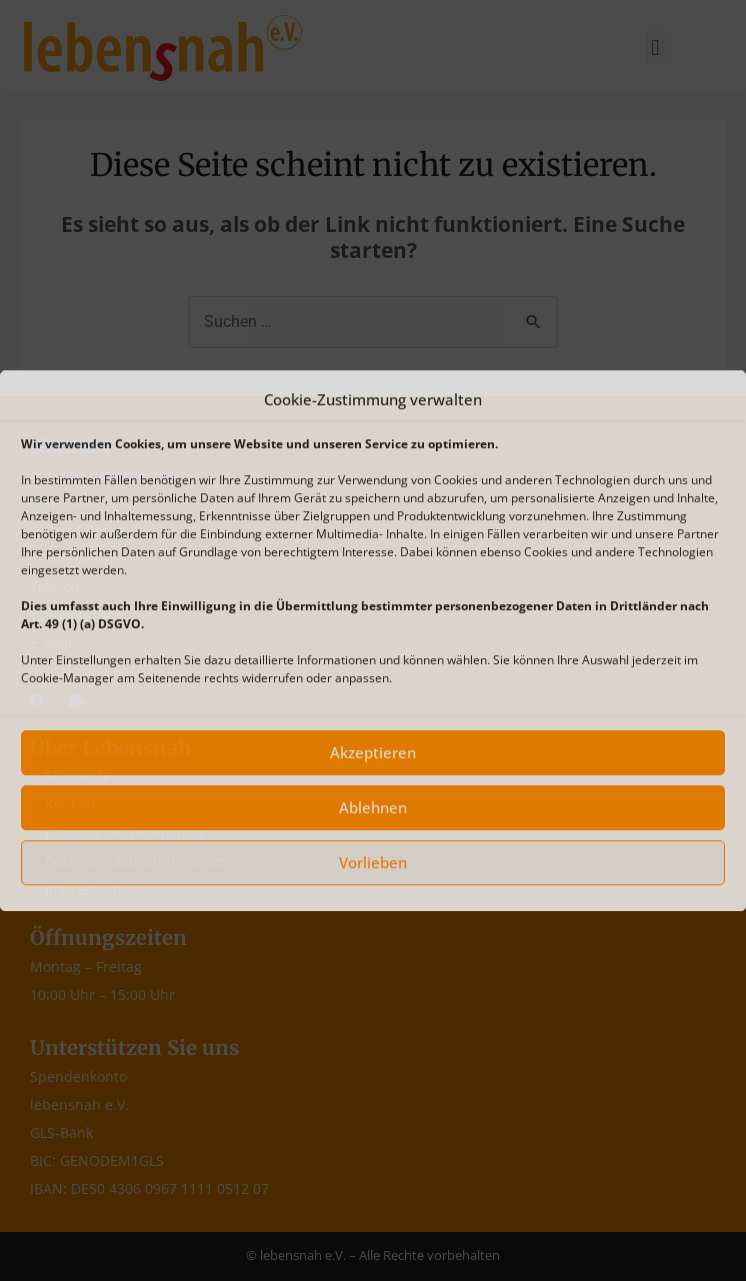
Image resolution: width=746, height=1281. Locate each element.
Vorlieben (373, 863)
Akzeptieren (373, 753)
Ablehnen (373, 808)
